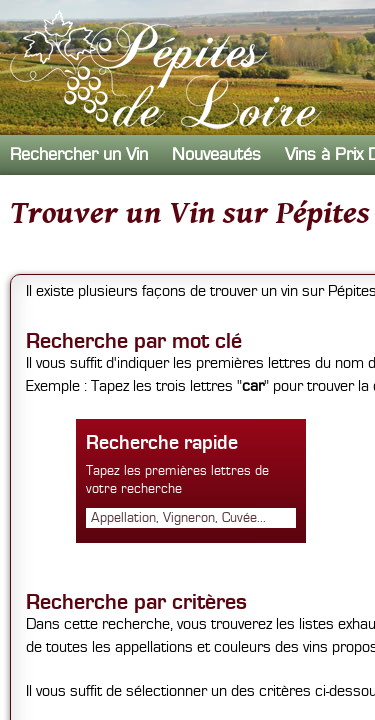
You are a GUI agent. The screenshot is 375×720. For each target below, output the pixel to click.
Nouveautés (216, 154)
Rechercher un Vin (79, 154)
